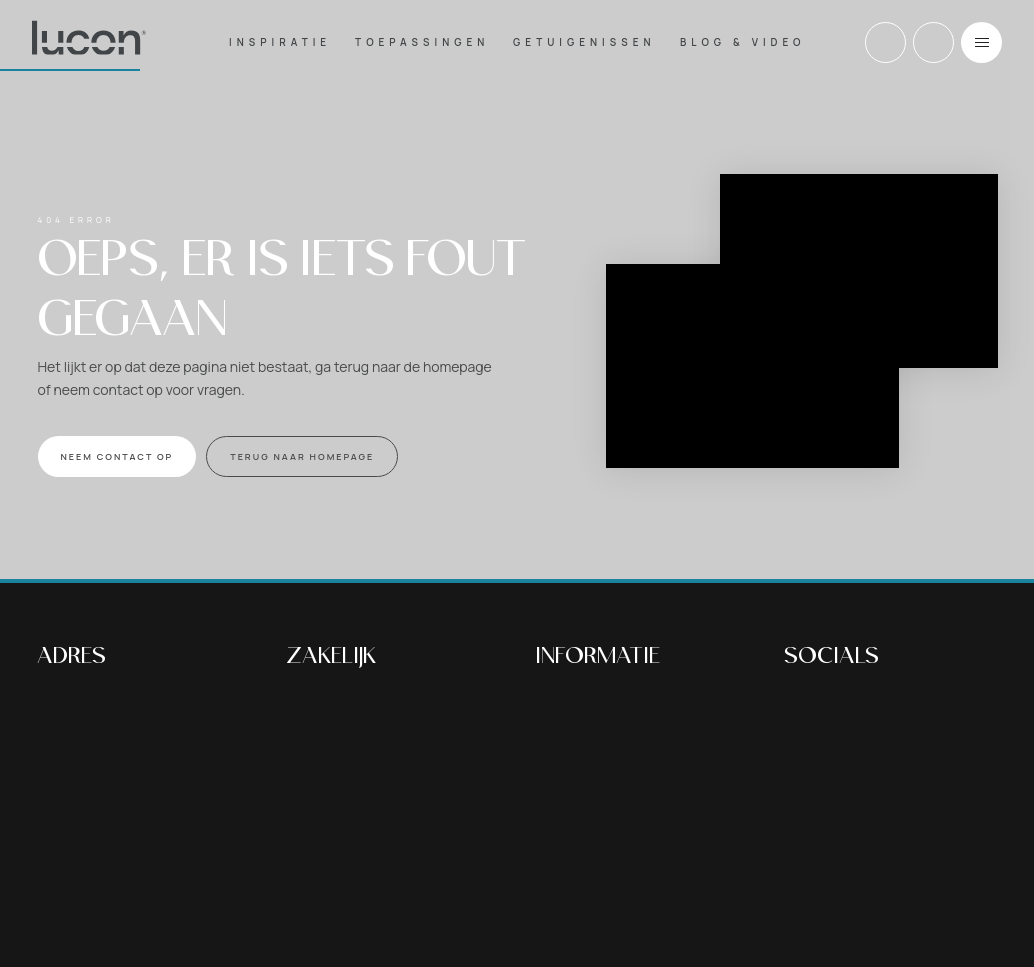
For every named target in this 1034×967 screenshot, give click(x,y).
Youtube (894, 705)
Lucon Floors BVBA (392, 846)
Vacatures (569, 874)
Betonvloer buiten (596, 714)
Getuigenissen (584, 42)
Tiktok (939, 705)
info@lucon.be (86, 809)
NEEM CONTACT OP (117, 456)
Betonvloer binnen (597, 694)
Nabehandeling (586, 734)
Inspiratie (280, 42)
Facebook (804, 705)
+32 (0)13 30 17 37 (885, 42)
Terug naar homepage (302, 456)
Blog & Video (742, 42)
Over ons (565, 854)
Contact (563, 894)
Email (933, 42)
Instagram (849, 705)
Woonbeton (574, 754)
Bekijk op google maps (112, 754)
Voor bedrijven (583, 834)
